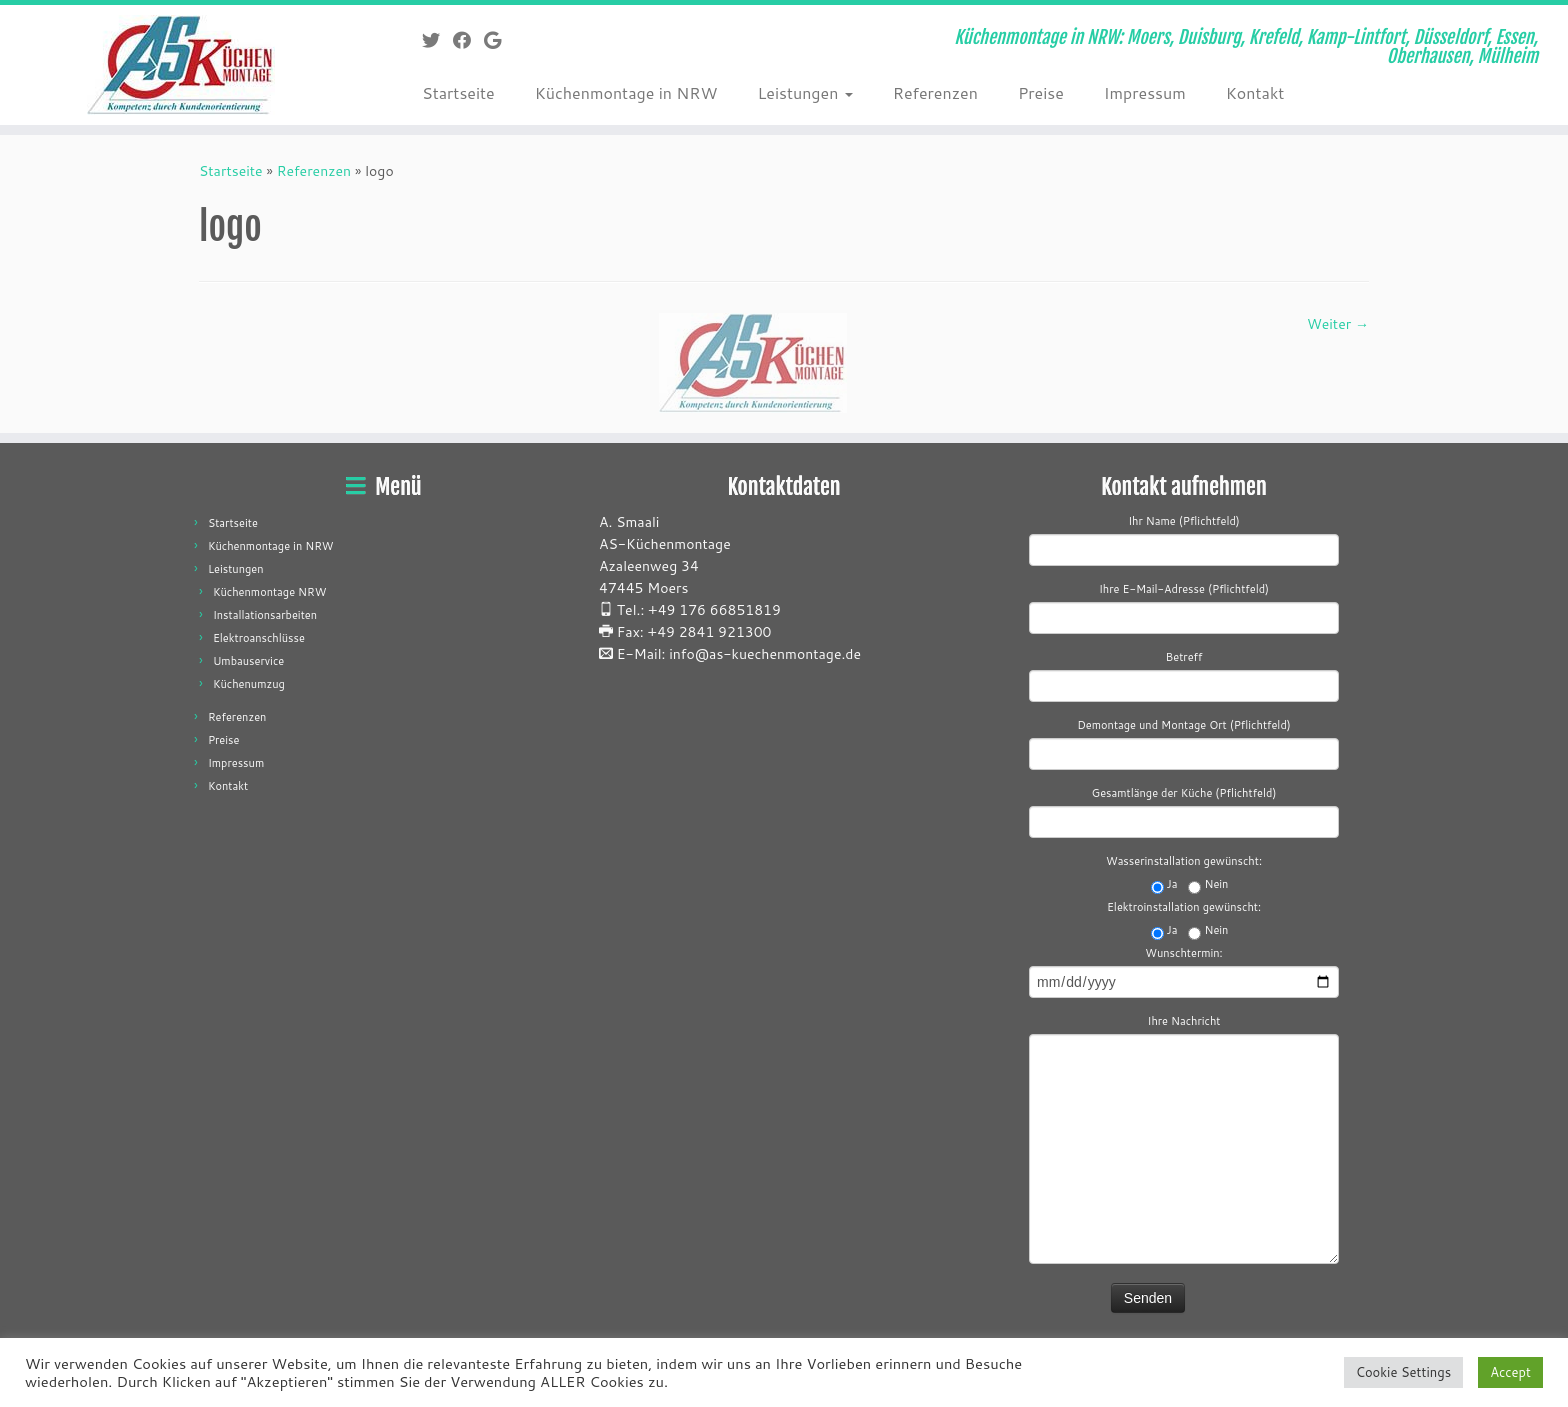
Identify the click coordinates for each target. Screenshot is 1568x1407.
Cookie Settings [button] (1403, 1372)
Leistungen (804, 92)
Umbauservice (248, 661)
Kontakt (1255, 92)
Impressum (1145, 92)
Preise (1041, 92)
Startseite (458, 92)
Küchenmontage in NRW (626, 92)
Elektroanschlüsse (259, 638)
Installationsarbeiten (265, 615)
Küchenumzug (249, 684)
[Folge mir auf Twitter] (437, 40)
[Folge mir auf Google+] (499, 40)
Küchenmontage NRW (270, 592)
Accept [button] (1510, 1372)
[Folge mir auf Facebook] (468, 40)
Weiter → (1338, 324)
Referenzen (935, 92)
